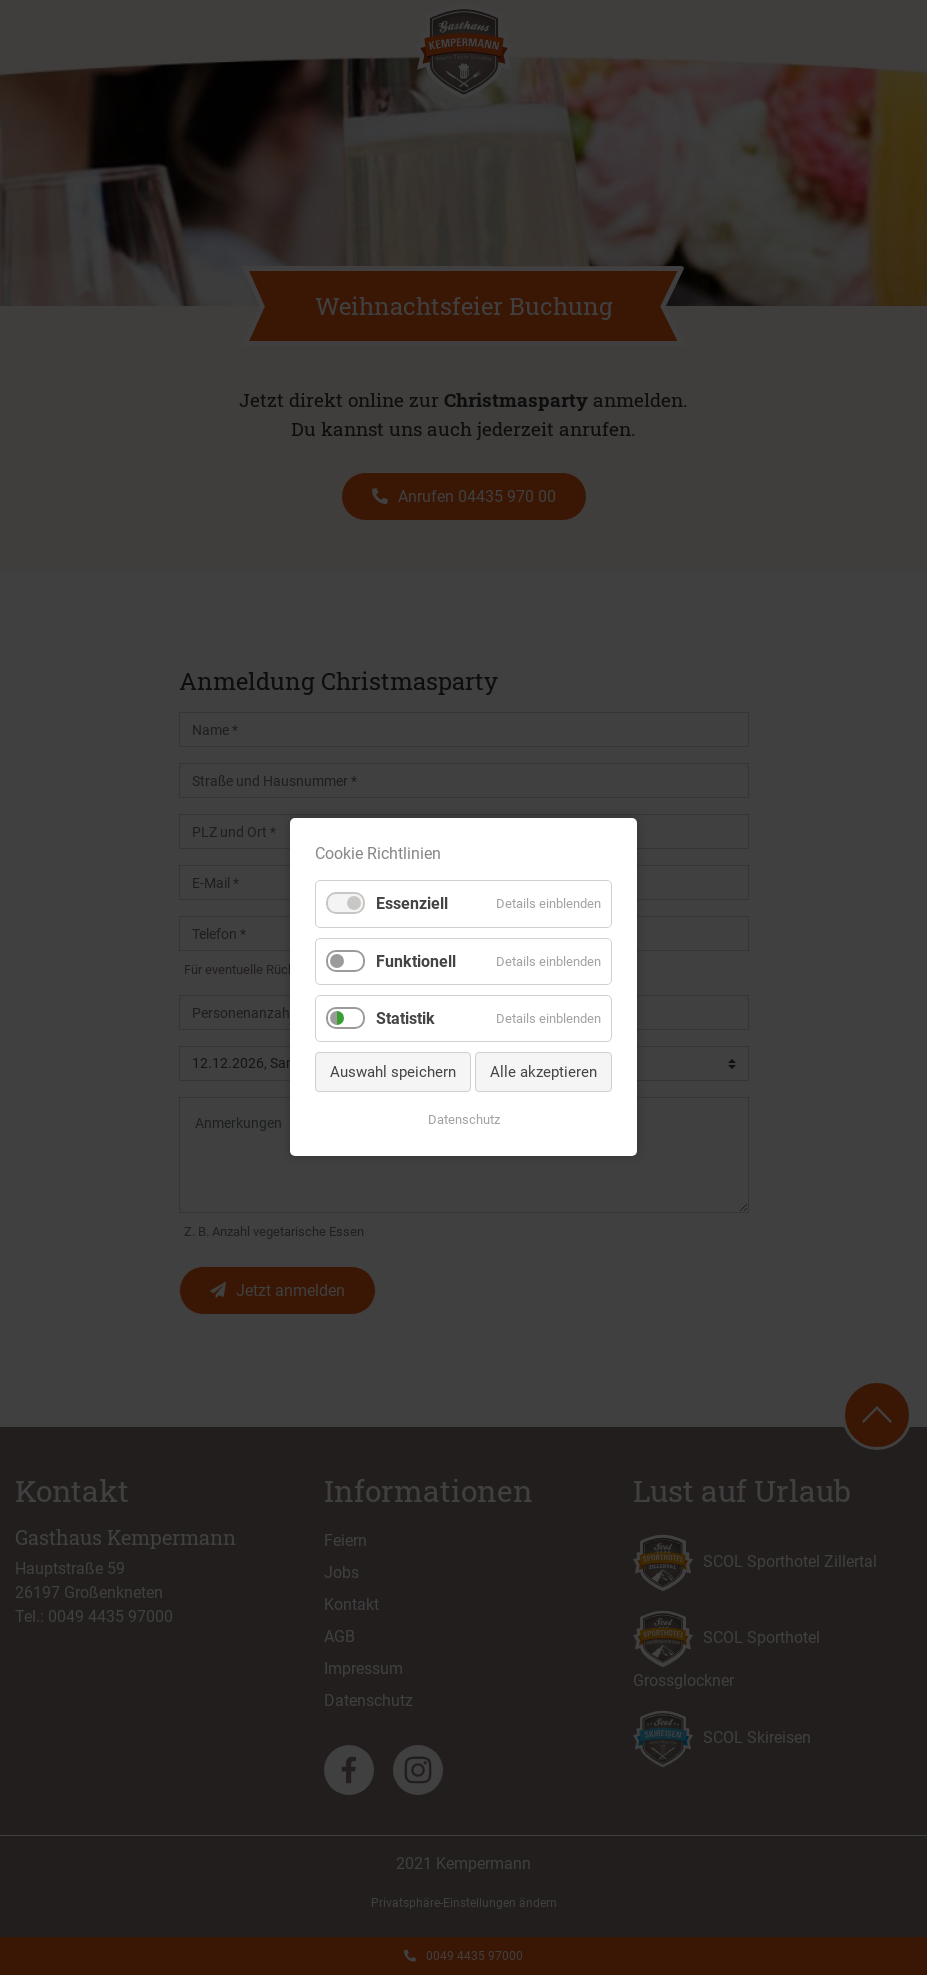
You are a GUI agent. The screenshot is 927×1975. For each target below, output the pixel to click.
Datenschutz (464, 1120)
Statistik (405, 1018)
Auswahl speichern (393, 1072)
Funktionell (416, 961)
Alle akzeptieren (543, 1072)
